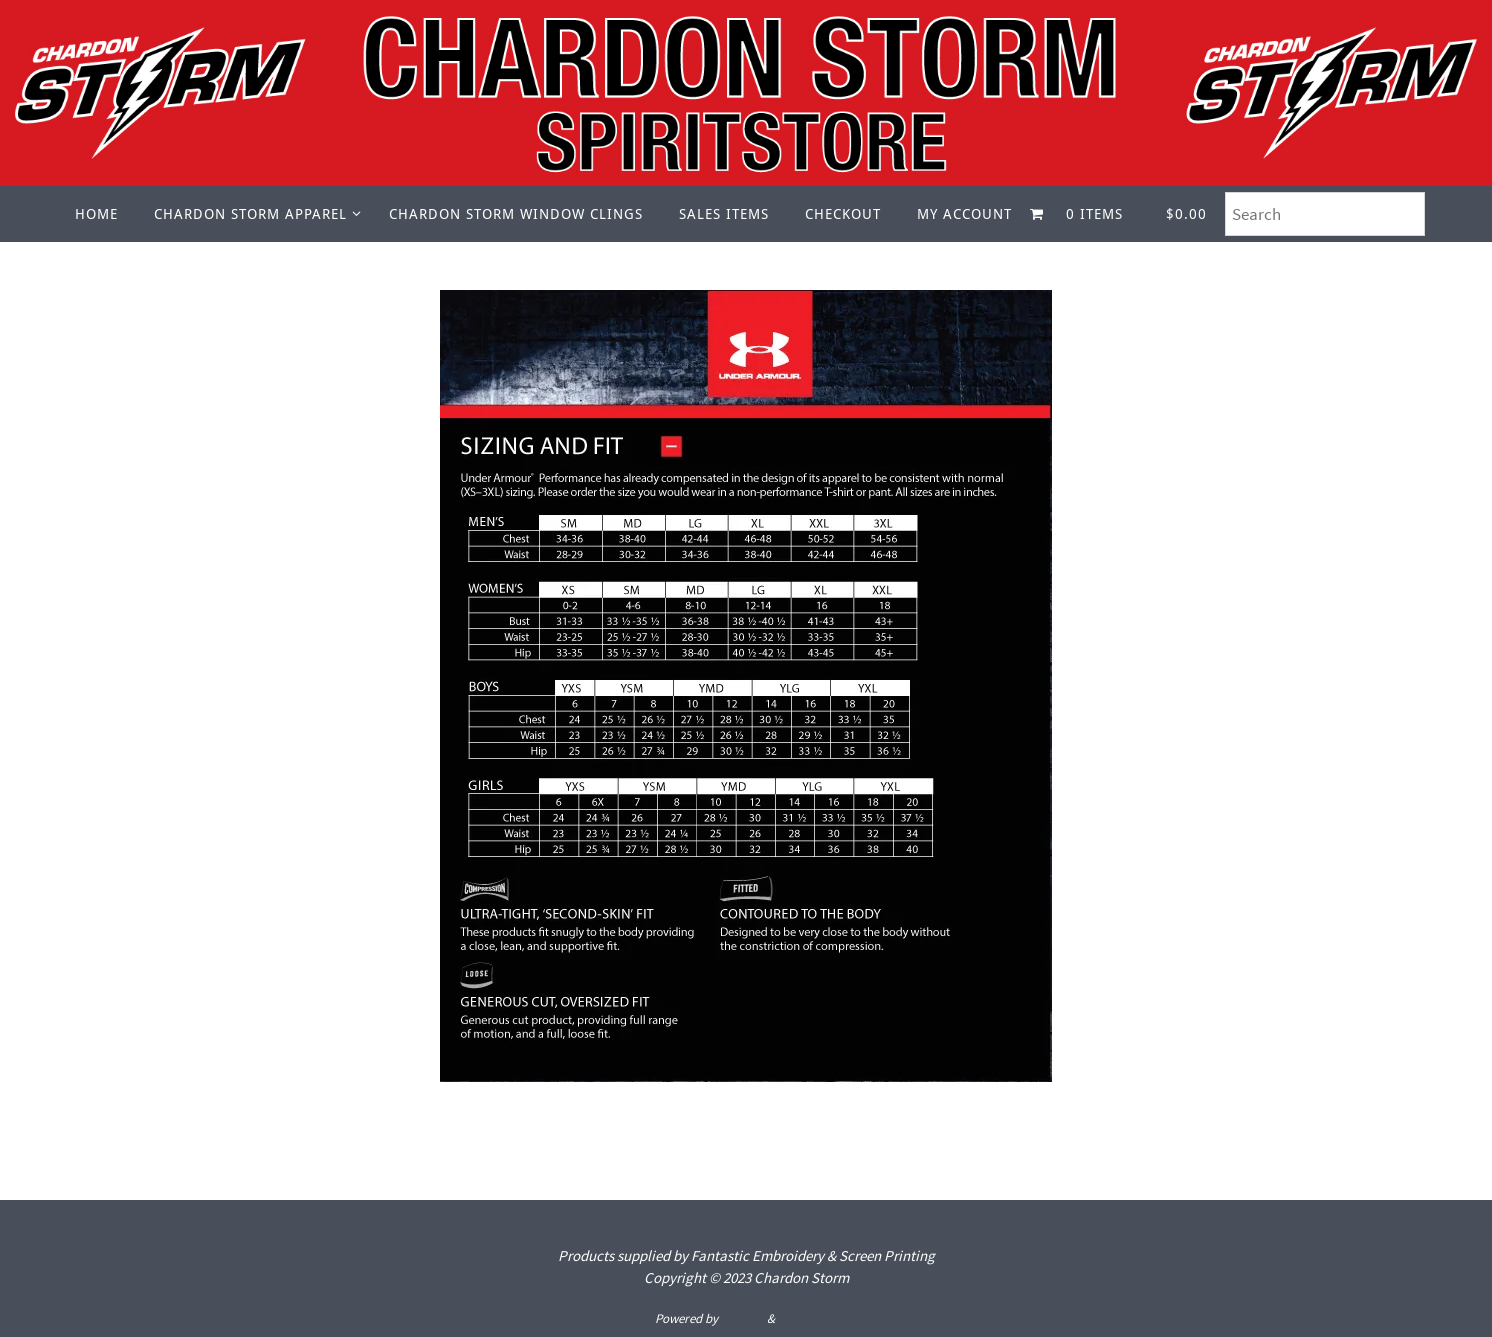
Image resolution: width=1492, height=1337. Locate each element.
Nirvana (742, 1318)
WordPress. (808, 1318)
